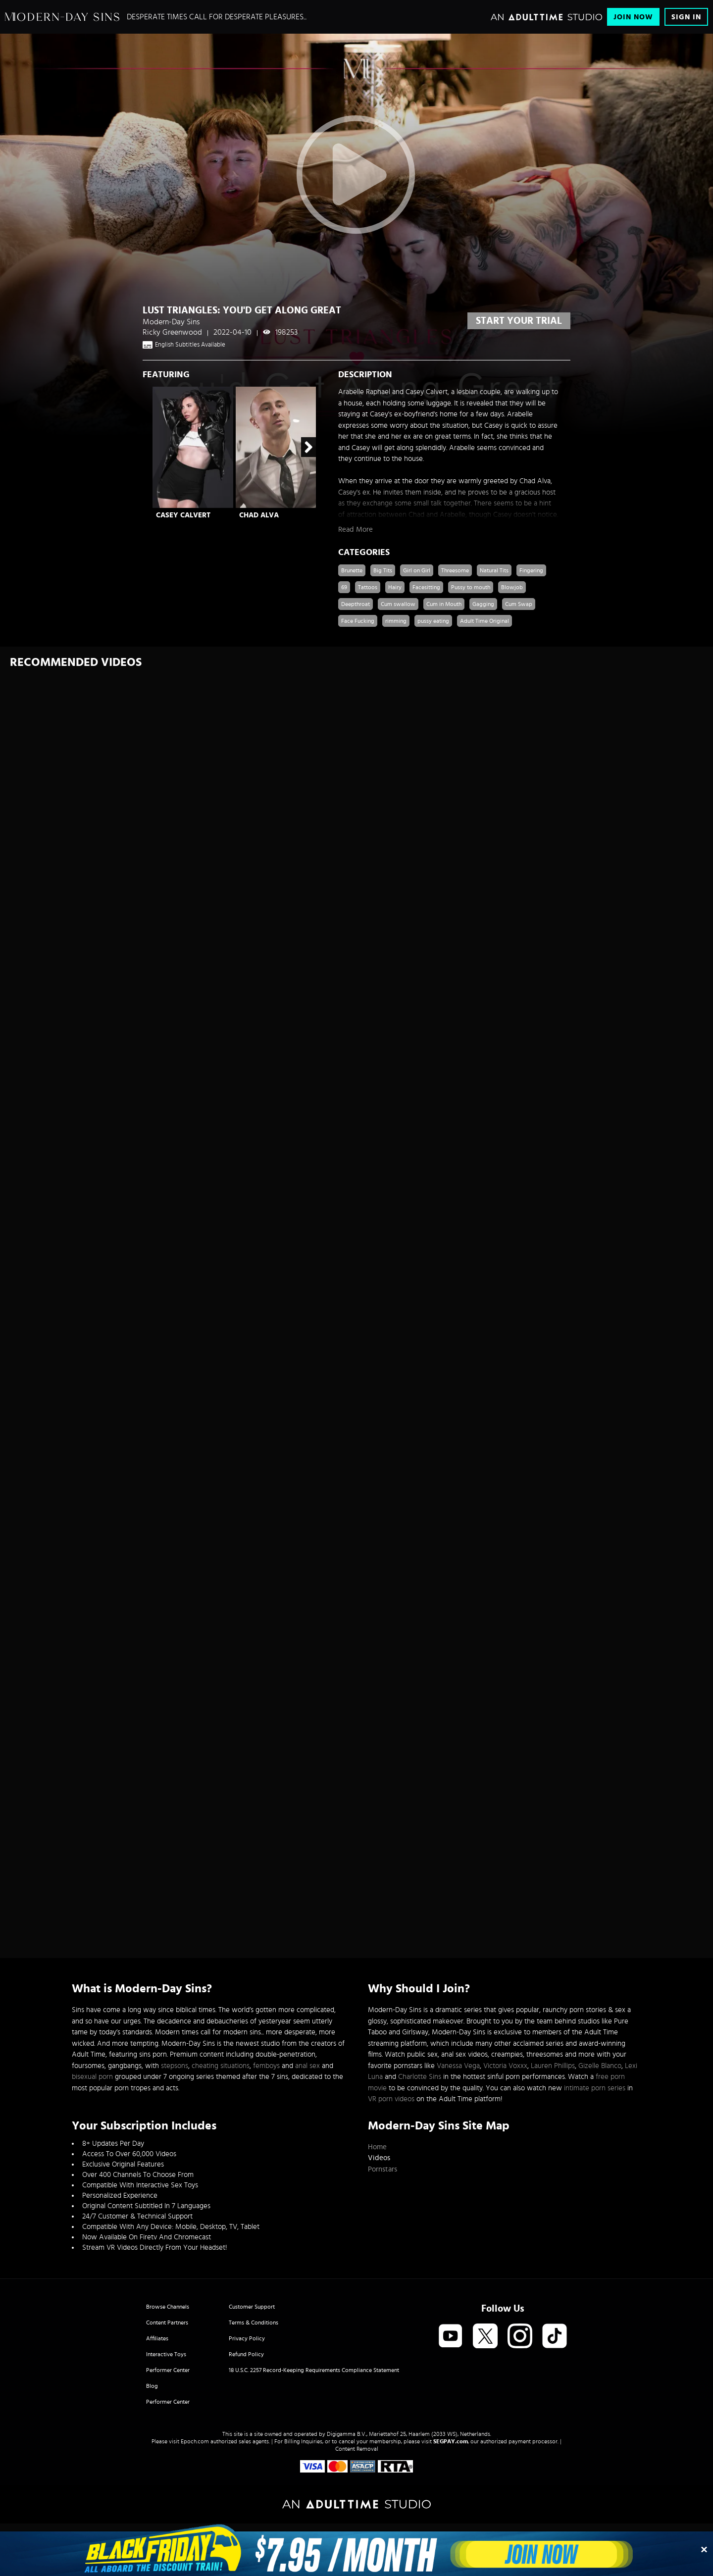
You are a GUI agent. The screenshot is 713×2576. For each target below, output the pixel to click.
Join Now (633, 17)
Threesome (455, 570)
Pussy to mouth (470, 587)
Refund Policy (246, 2354)
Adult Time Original (484, 621)
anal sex (307, 2066)
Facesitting (426, 587)
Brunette (351, 570)
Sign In (686, 17)
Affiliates (157, 2338)
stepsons (174, 2066)
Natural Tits (494, 570)
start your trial (519, 321)
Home (377, 2147)
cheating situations (221, 2066)
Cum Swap (518, 604)
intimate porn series (594, 2088)
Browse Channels (167, 2307)
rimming (396, 621)
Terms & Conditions (253, 2322)
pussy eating (433, 621)
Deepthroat (355, 604)
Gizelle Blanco (599, 2066)
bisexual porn (92, 2076)
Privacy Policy (247, 2338)
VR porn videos (391, 2099)
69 (344, 587)
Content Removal (356, 2449)
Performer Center (168, 2370)
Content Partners (167, 2322)
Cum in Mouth (443, 604)
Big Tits (382, 570)
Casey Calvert (183, 515)
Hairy (395, 587)
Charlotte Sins (419, 2076)
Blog (152, 2386)
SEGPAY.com (450, 2441)
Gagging (483, 604)
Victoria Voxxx (505, 2066)
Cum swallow (398, 604)
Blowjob (512, 587)
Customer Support (252, 2307)
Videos (379, 2158)
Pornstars (382, 2169)
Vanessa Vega (458, 2066)
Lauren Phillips (553, 2066)
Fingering (531, 570)
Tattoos (367, 587)
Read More (355, 529)
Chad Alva (259, 515)
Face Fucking (357, 621)
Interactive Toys (166, 2354)
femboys (266, 2066)
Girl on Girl (416, 570)
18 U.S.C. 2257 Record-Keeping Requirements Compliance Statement (314, 2370)
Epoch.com (195, 2441)
